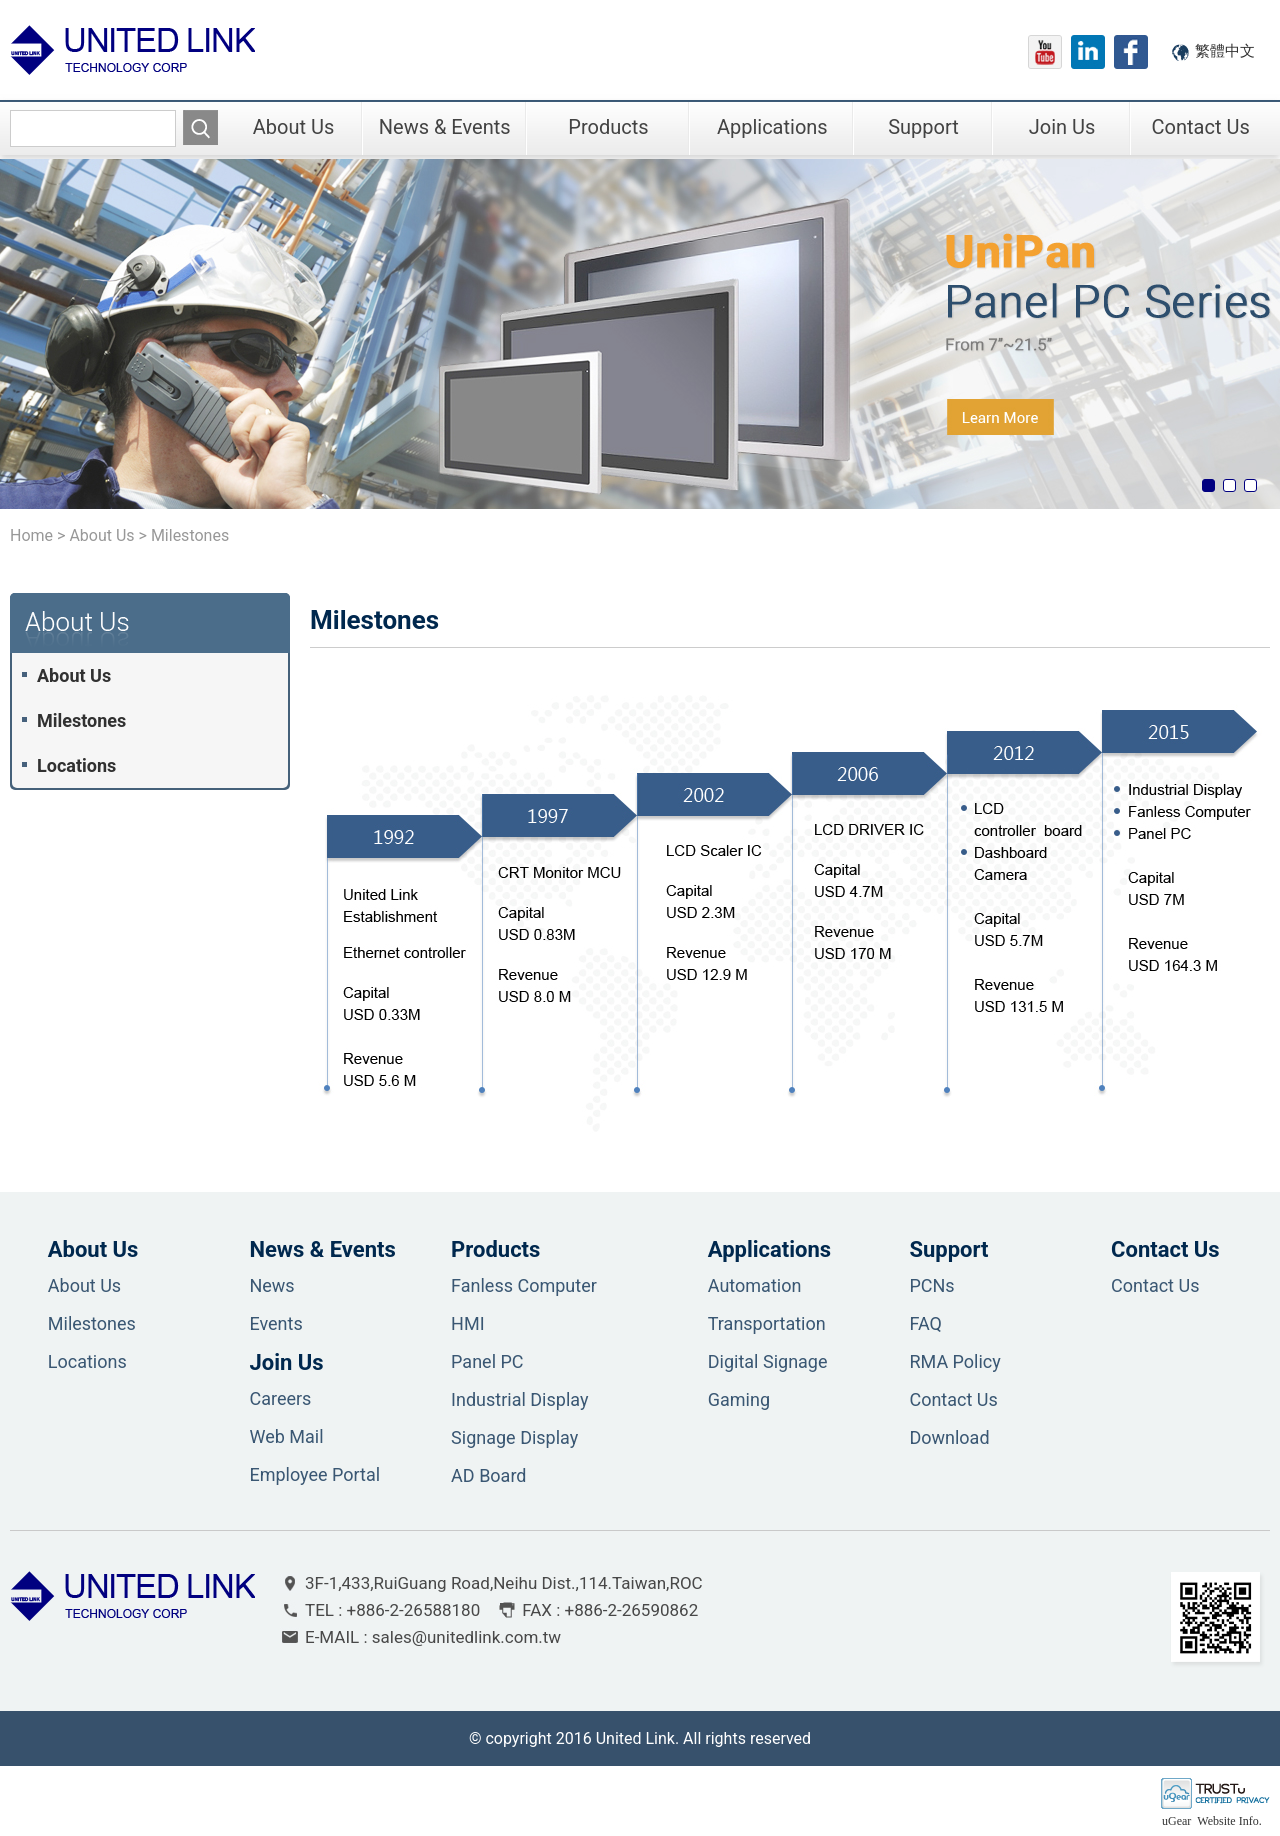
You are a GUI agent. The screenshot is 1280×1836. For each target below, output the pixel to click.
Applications (772, 127)
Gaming (739, 1399)
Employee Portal (314, 1474)
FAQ (925, 1323)
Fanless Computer (524, 1285)
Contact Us (1201, 127)
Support (923, 127)
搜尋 (200, 127)
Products (608, 127)
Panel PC (487, 1361)
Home (31, 535)
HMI (467, 1323)
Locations (76, 765)
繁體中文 (1225, 51)
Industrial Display (519, 1399)
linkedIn (1088, 52)
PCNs (931, 1285)
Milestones (81, 720)
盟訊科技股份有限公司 (132, 50)
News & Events (445, 127)
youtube (1045, 52)
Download (949, 1437)
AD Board (488, 1475)
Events (275, 1323)
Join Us (1062, 127)
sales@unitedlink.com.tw (466, 1637)
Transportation (767, 1323)
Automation (755, 1285)
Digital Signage (768, 1361)
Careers (280, 1398)
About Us (294, 127)
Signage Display (514, 1437)
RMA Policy (954, 1361)
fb (1131, 52)
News (271, 1285)
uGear (1176, 1821)
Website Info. (1229, 1821)
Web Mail (286, 1436)
